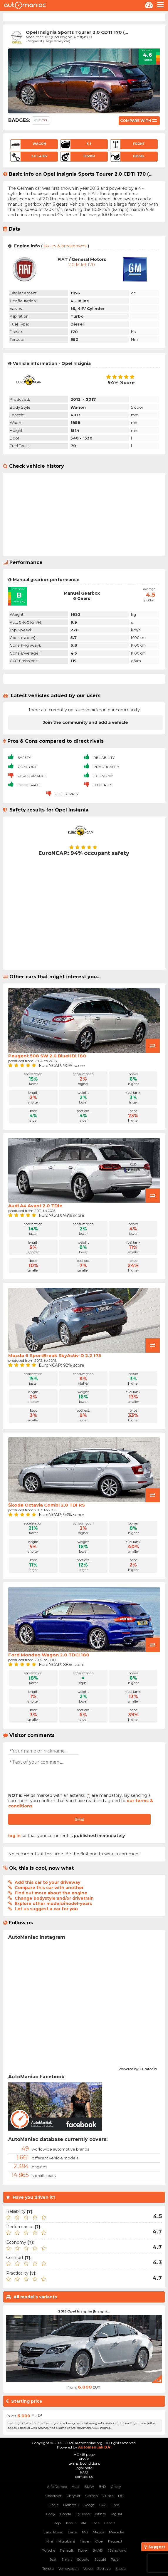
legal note (84, 2468)
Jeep (57, 2523)
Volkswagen (68, 2568)
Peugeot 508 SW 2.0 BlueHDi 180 (47, 1056)
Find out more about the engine (51, 1893)
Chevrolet (53, 2495)
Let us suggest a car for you (46, 1908)
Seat (53, 2559)
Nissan (85, 2541)
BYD (102, 2486)
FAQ (84, 2472)
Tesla (115, 2559)
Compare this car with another (49, 1887)
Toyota (48, 2568)
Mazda (98, 2532)
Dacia (53, 2505)
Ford (115, 2505)
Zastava (104, 2568)
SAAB (98, 2550)
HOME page (84, 2454)
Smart (66, 2559)
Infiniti (100, 2514)
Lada (95, 2523)
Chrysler (73, 2495)
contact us (84, 2476)
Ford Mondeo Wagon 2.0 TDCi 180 (48, 1655)
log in (14, 1835)
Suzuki (100, 2559)
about (84, 2459)
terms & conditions (84, 2463)
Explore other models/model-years (53, 1903)
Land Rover (53, 2532)
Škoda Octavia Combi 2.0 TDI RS (46, 1505)
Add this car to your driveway (47, 1882)
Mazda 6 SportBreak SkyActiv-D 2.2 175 (54, 1355)
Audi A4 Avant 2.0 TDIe (35, 1205)
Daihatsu (71, 2505)
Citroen (91, 2495)
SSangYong (117, 2550)
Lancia (109, 2523)
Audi (76, 2486)
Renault (66, 2550)
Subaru (83, 2559)
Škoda (120, 2568)
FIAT (103, 2505)
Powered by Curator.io (137, 2068)
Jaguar (116, 2514)
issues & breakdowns (65, 246)
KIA (84, 2523)
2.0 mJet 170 (81, 264)
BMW (89, 2486)
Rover (83, 2550)
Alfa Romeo (57, 2486)
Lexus (72, 2532)
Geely (50, 2514)
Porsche (48, 2550)
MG (85, 2532)
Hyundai (83, 2514)
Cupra (108, 2495)
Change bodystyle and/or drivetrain (54, 1898)
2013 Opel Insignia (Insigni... (84, 2311)
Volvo (88, 2568)
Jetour (70, 2523)
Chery (116, 2486)
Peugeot (115, 2541)
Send (79, 1819)
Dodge (89, 2505)
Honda (65, 2514)
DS (120, 2495)
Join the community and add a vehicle (85, 722)
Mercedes (116, 2532)
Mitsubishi (66, 2541)
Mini (49, 2541)
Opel (99, 2541)
